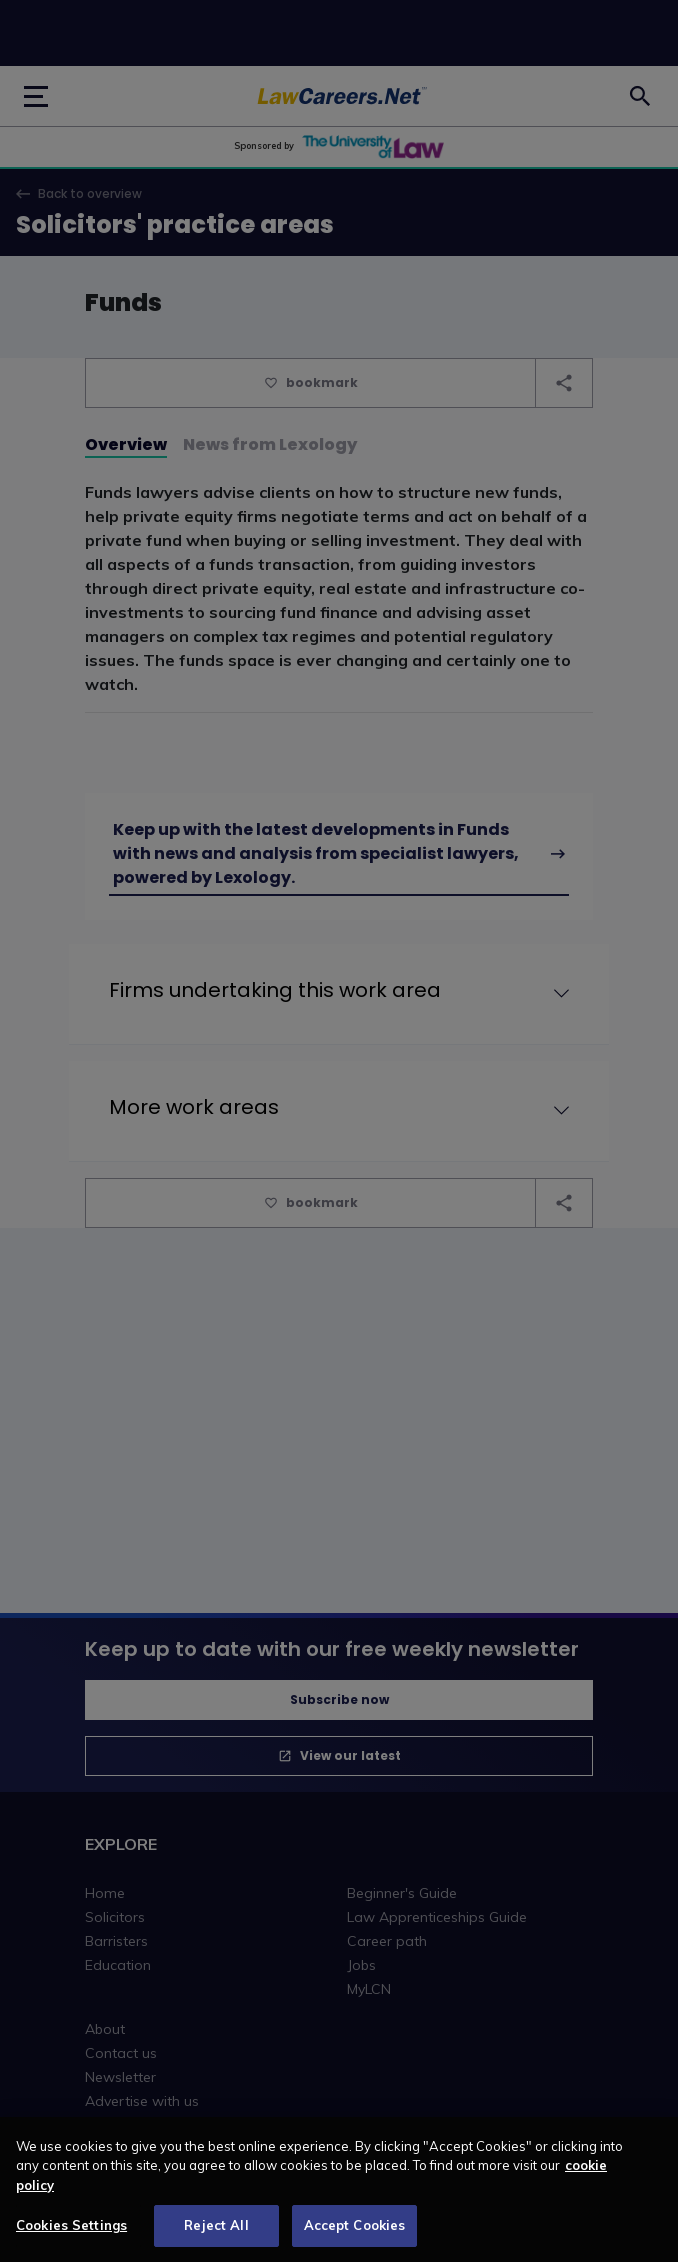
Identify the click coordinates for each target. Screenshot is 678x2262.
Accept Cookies (355, 2235)
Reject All (216, 2235)
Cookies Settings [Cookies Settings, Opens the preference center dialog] (71, 2235)
